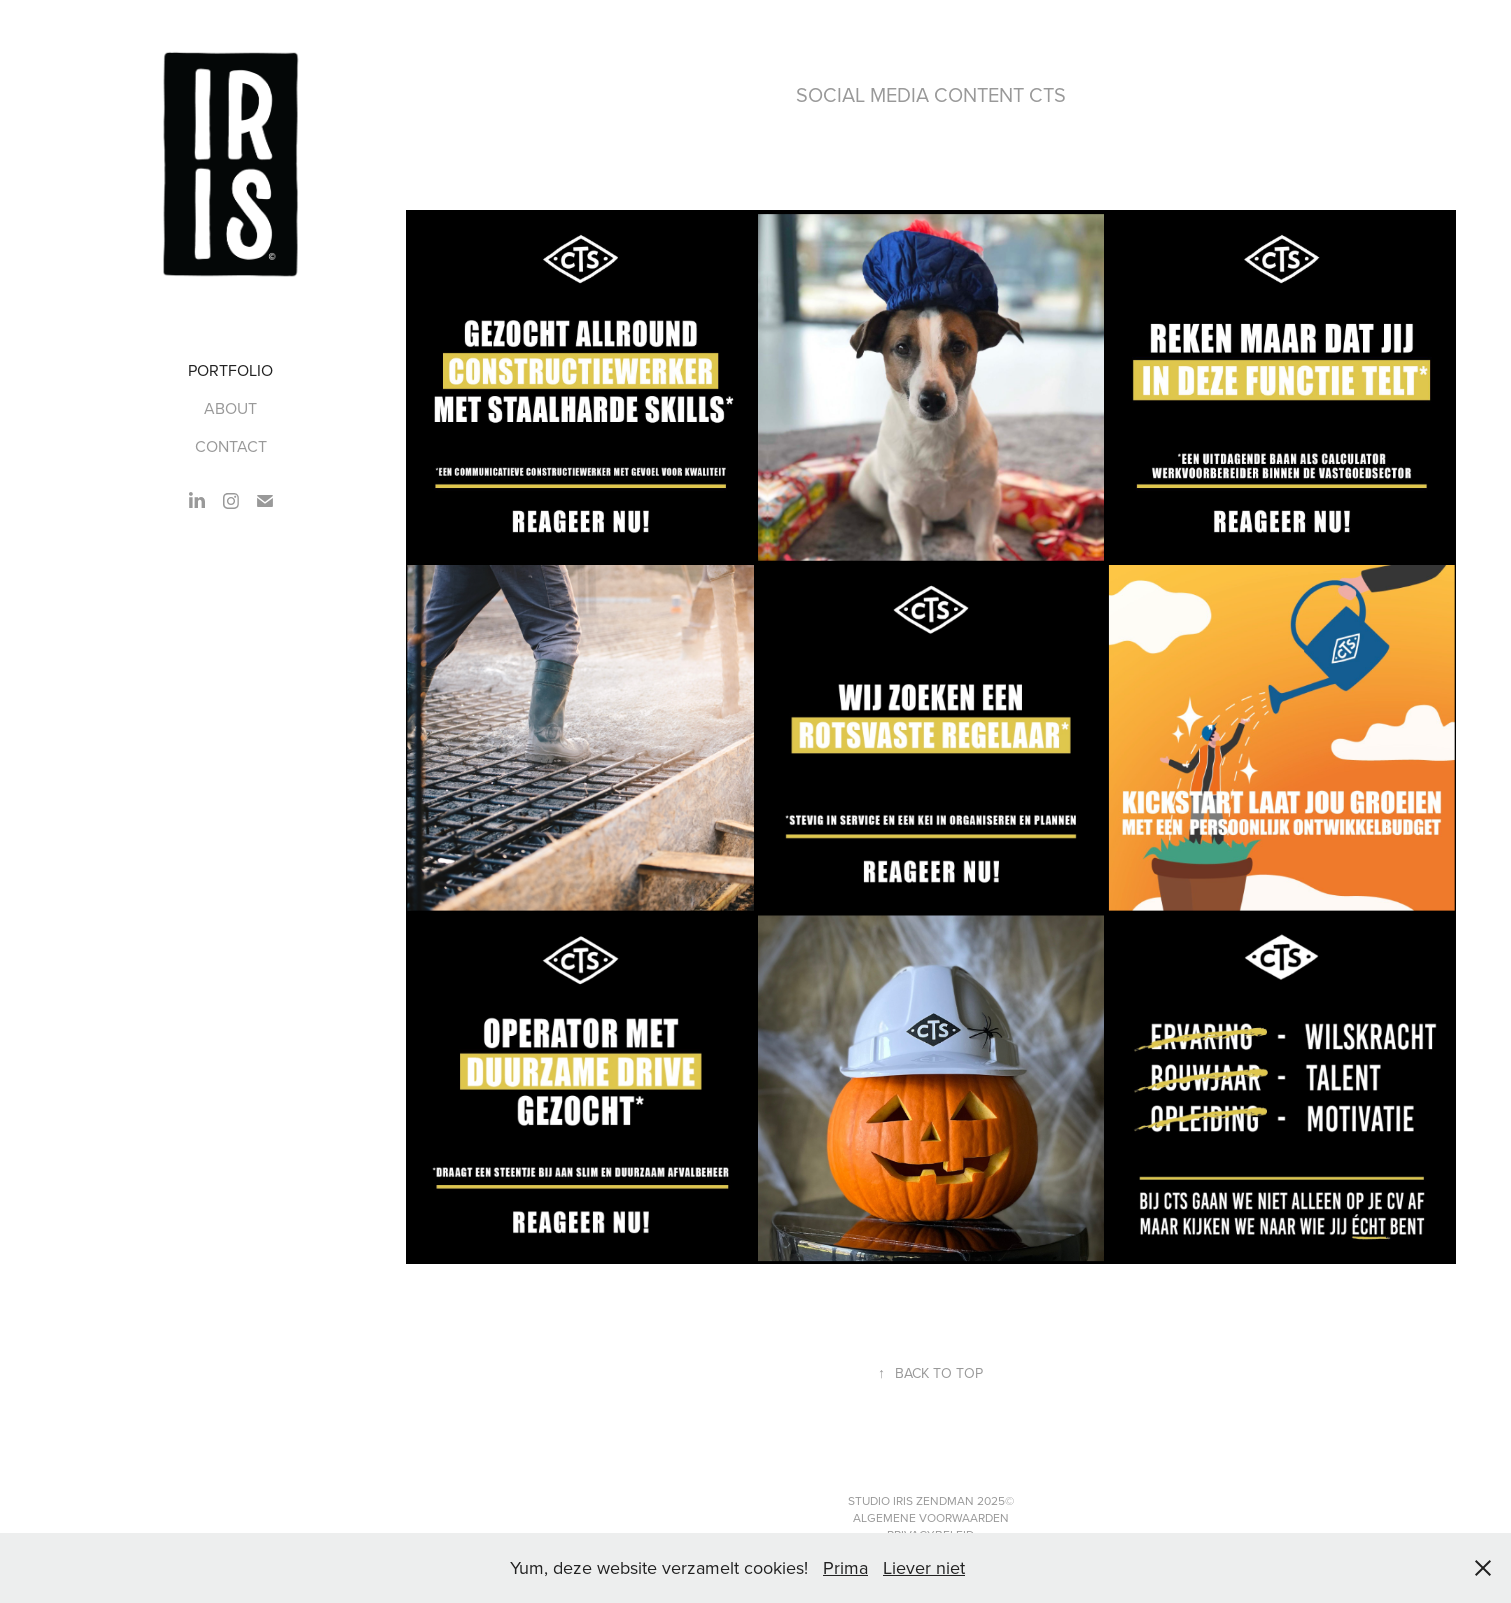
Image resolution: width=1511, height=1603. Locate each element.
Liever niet (924, 1567)
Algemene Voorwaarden (931, 1517)
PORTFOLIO (230, 370)
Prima (845, 1567)
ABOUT (230, 408)
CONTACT (231, 446)
